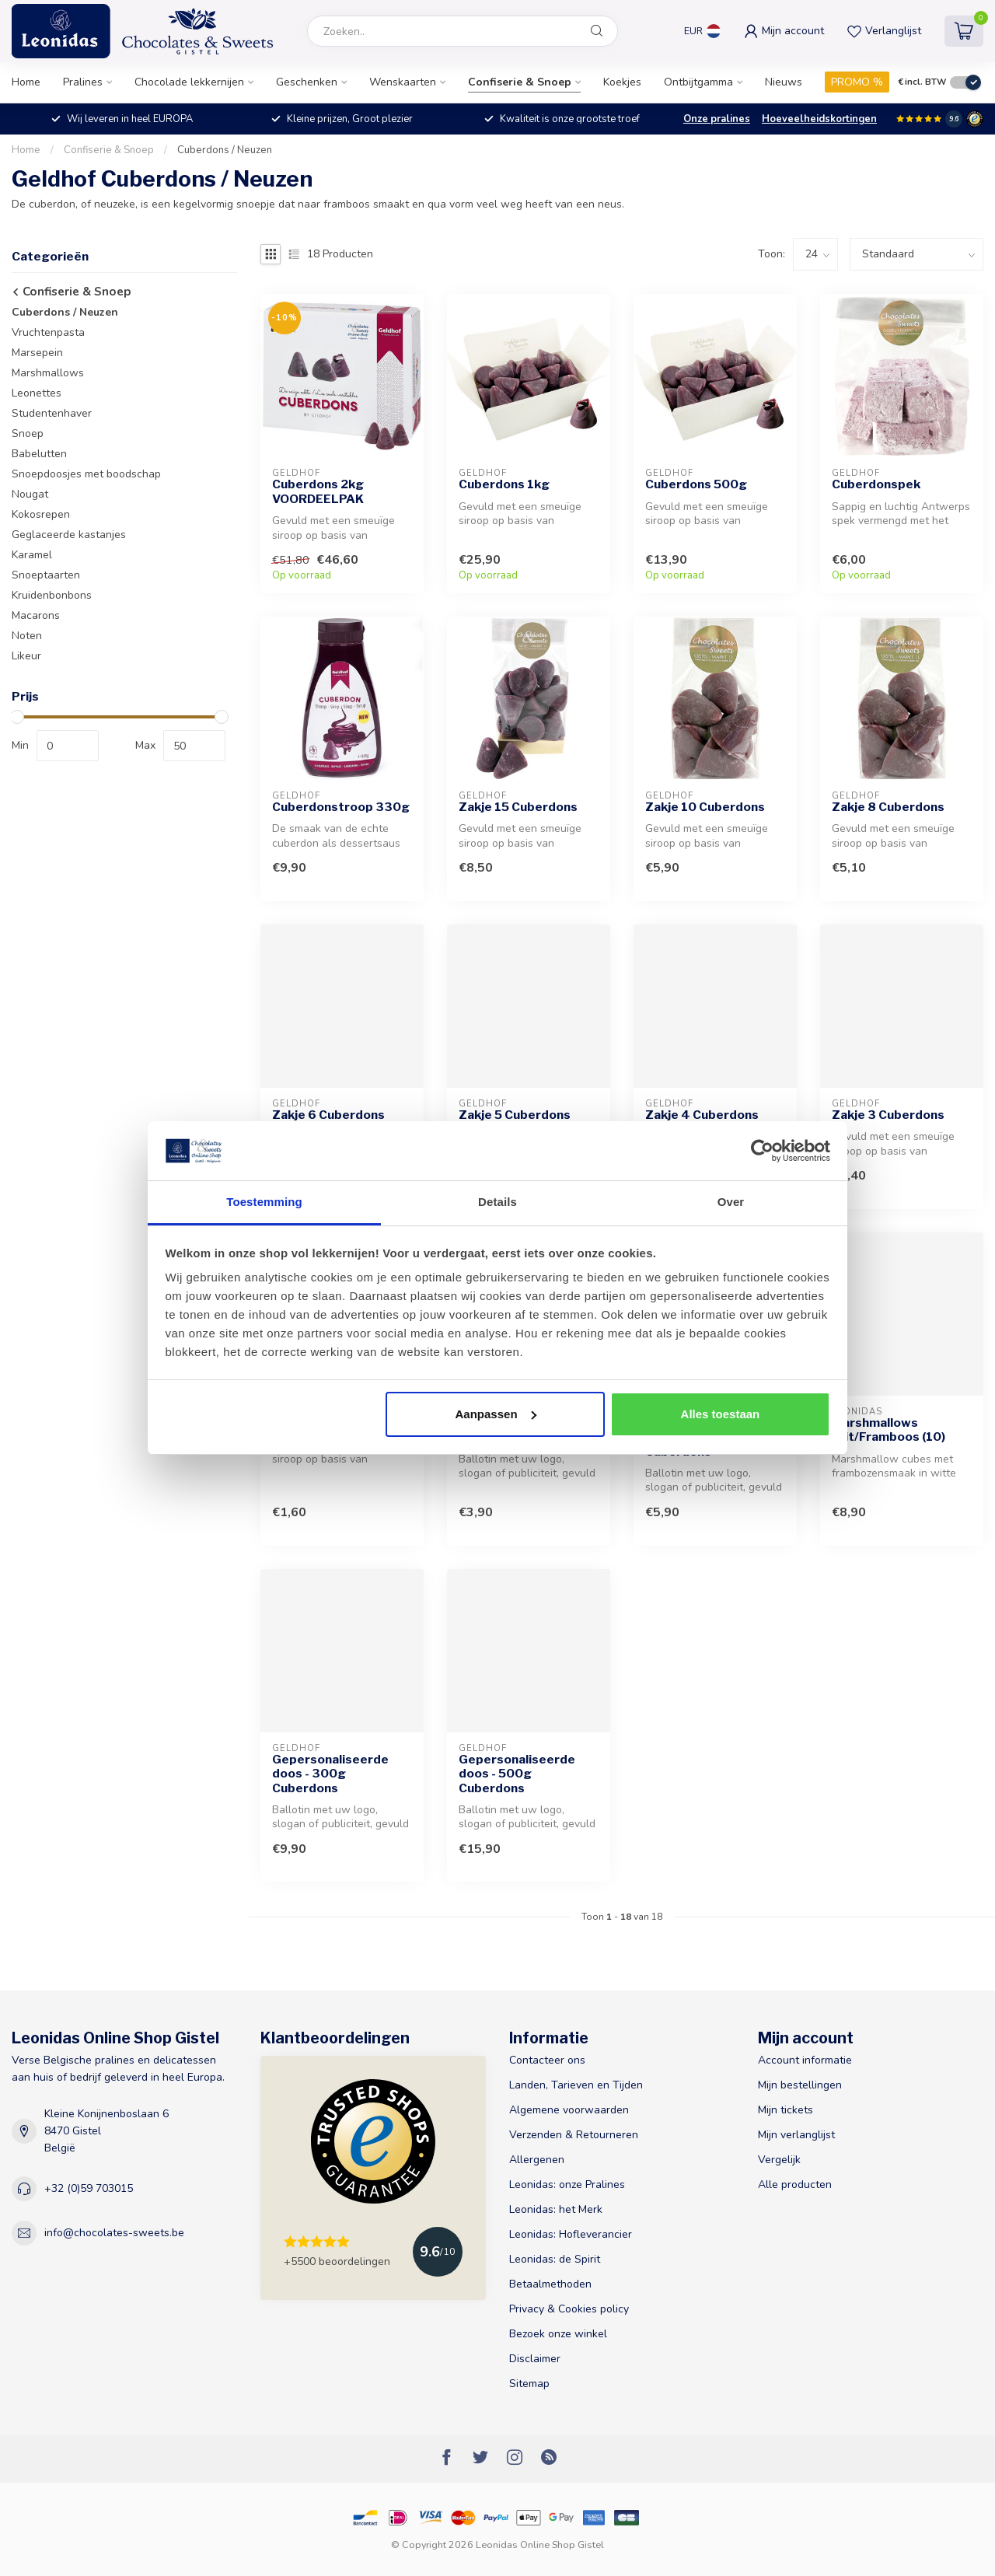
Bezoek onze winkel (558, 2333)
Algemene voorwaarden (569, 2109)
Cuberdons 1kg (504, 484)
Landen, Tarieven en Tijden (576, 2085)
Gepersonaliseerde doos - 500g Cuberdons (517, 1774)
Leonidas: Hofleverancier (570, 2234)
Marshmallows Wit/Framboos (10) (888, 1430)
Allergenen (536, 2159)
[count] (815, 254)
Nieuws (783, 82)
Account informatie (805, 2060)
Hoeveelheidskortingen (819, 119)
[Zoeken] (597, 31)
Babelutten (39, 453)
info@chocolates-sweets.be (114, 2232)
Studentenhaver (52, 413)
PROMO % (857, 82)
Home (26, 82)
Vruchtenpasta (48, 332)
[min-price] (68, 745)
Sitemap (529, 2383)
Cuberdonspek (876, 484)
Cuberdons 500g (696, 484)
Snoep (28, 433)
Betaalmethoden (550, 2284)
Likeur (26, 655)
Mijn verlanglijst (796, 2134)
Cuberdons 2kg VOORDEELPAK (318, 491)
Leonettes (36, 393)
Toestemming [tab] (264, 1201)
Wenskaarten (402, 82)
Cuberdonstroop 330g (341, 807)
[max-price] (194, 745)
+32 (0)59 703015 (88, 2188)
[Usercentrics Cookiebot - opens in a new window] (762, 1150)
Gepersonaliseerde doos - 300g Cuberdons (330, 1774)
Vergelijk (779, 2159)
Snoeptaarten (46, 575)
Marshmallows (48, 372)
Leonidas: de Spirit (554, 2259)
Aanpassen (496, 1414)
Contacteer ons (547, 2060)
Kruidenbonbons (52, 595)
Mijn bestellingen (800, 2085)
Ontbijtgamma (698, 82)
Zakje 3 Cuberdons (888, 1115)
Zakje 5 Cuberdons (515, 1115)
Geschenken (306, 82)
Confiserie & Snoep (519, 82)
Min (20, 745)
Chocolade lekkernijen (189, 82)
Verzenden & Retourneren (573, 2134)
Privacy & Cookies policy (569, 2309)
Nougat (30, 494)
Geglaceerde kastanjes (69, 534)
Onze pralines (716, 119)
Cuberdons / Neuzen (224, 150)
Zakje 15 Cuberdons (518, 807)
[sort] (916, 254)
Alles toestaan (720, 1414)
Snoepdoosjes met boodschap (86, 474)
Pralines (83, 82)
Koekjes (622, 82)
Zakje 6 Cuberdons (328, 1115)
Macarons (36, 615)
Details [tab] (497, 1201)
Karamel (32, 554)
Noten (27, 635)
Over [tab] (731, 1201)
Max (145, 745)
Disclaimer (534, 2358)
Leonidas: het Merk (555, 2209)
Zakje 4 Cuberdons (702, 1115)
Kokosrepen (41, 514)
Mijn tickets (785, 2109)
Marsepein (37, 352)
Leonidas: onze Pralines (567, 2184)
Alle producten (795, 2184)
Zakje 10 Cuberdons (705, 807)
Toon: (771, 253)
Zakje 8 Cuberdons (888, 807)
